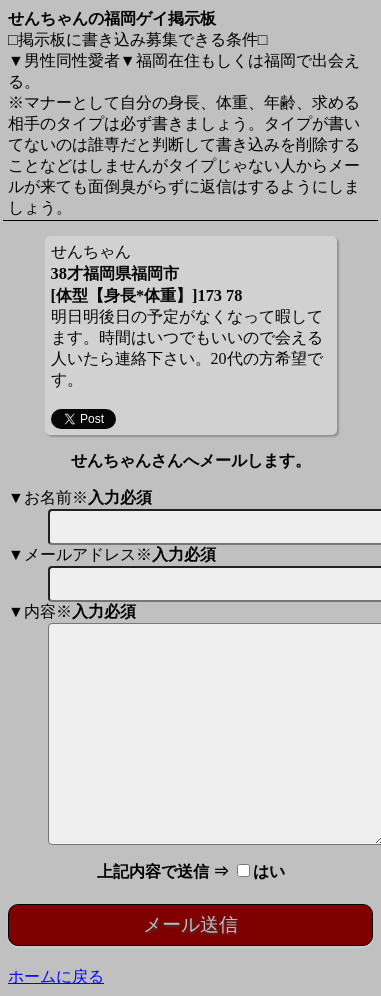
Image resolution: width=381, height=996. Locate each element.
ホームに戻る (56, 976)
